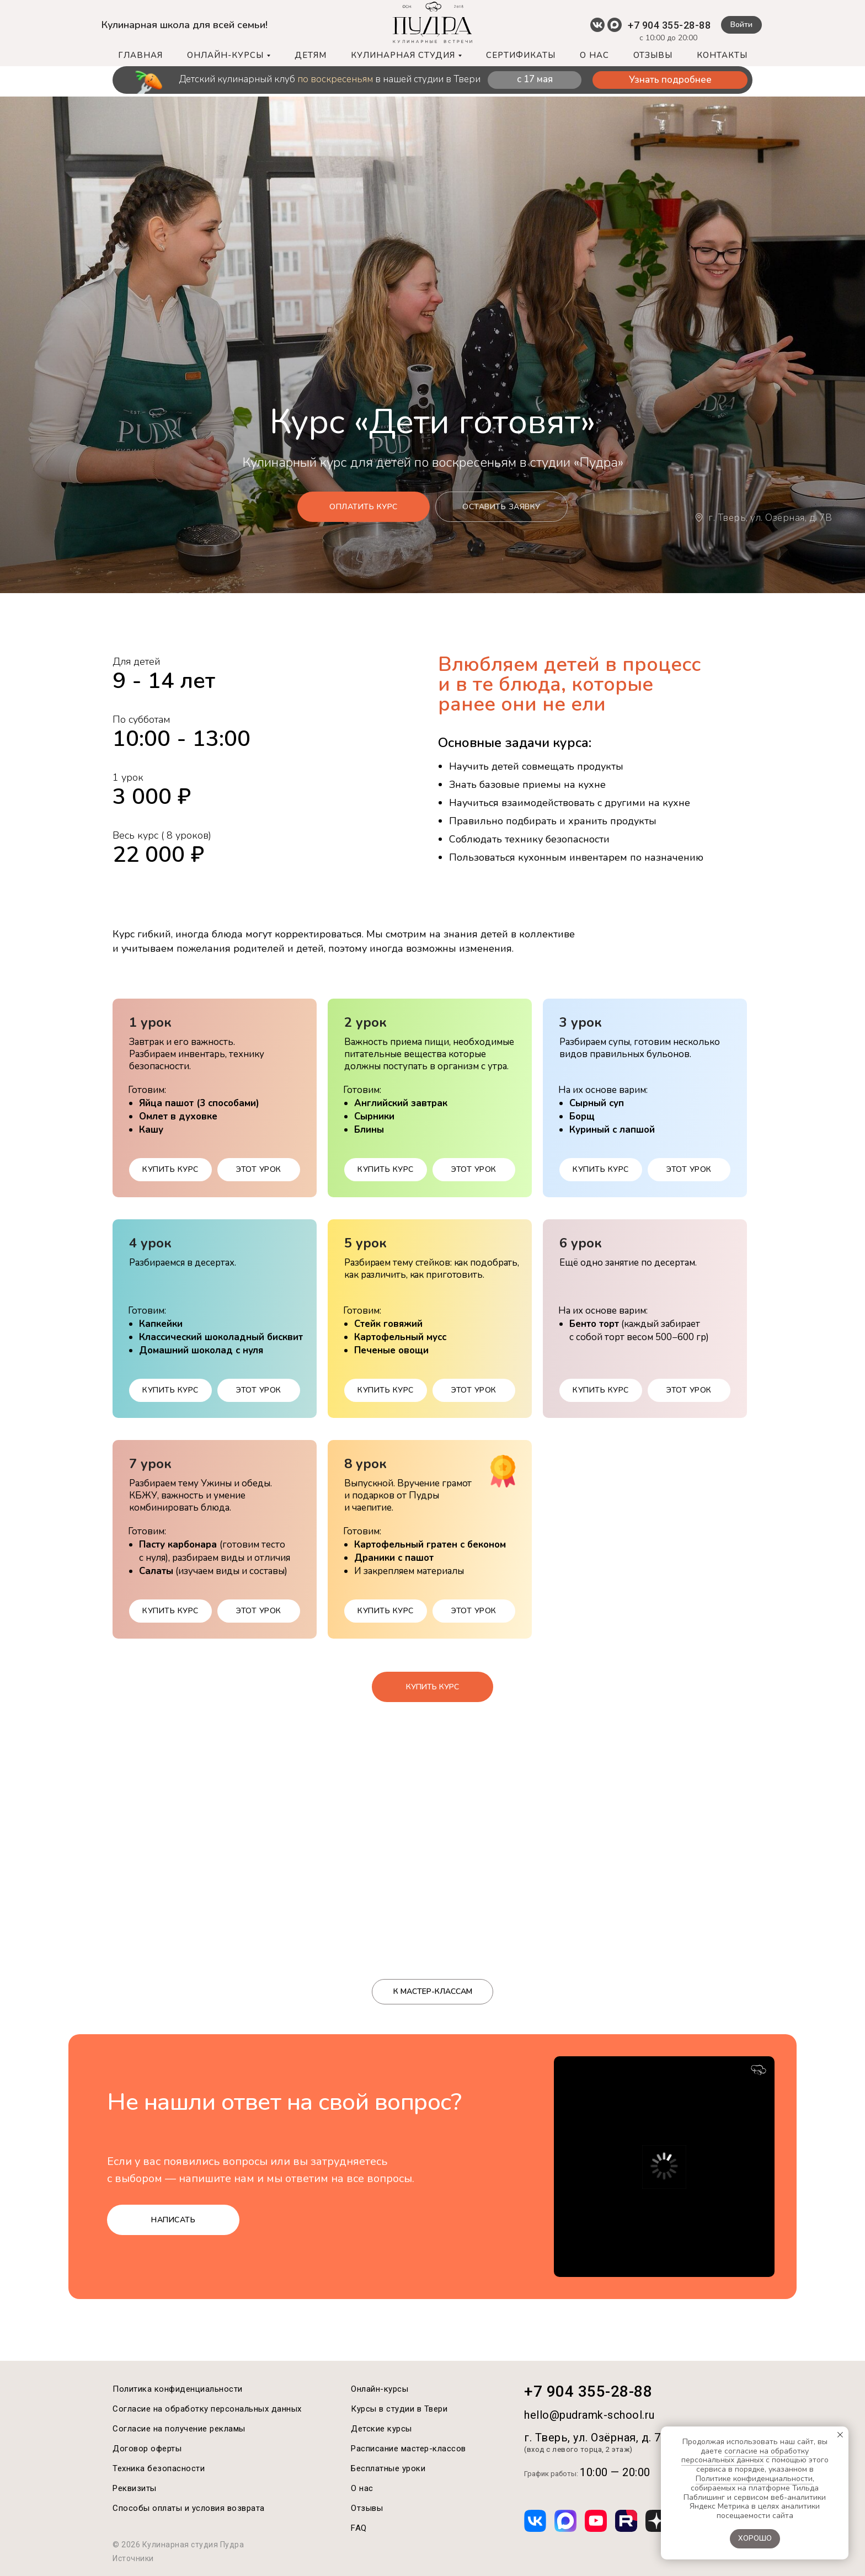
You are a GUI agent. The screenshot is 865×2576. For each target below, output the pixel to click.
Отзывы (367, 2508)
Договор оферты (147, 2449)
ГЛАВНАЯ (140, 55)
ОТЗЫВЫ (652, 55)
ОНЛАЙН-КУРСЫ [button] (225, 55)
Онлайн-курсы (379, 2389)
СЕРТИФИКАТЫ (521, 55)
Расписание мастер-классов (408, 2449)
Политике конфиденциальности (754, 2478)
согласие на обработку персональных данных (745, 2456)
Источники (133, 2558)
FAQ (359, 2528)
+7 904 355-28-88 (669, 25)
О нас (362, 2488)
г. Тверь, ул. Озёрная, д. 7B (770, 517)
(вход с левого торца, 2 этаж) (578, 2449)
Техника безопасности (159, 2468)
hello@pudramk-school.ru (589, 2415)
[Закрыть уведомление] (840, 2434)
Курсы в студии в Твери (399, 2409)
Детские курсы (381, 2429)
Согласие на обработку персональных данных (207, 2409)
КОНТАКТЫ (722, 55)
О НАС (594, 55)
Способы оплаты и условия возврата (189, 2508)
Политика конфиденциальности (178, 2389)
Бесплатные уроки (388, 2468)
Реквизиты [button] (135, 2488)
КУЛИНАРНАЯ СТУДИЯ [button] (403, 55)
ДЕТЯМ (311, 55)
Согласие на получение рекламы (179, 2429)
